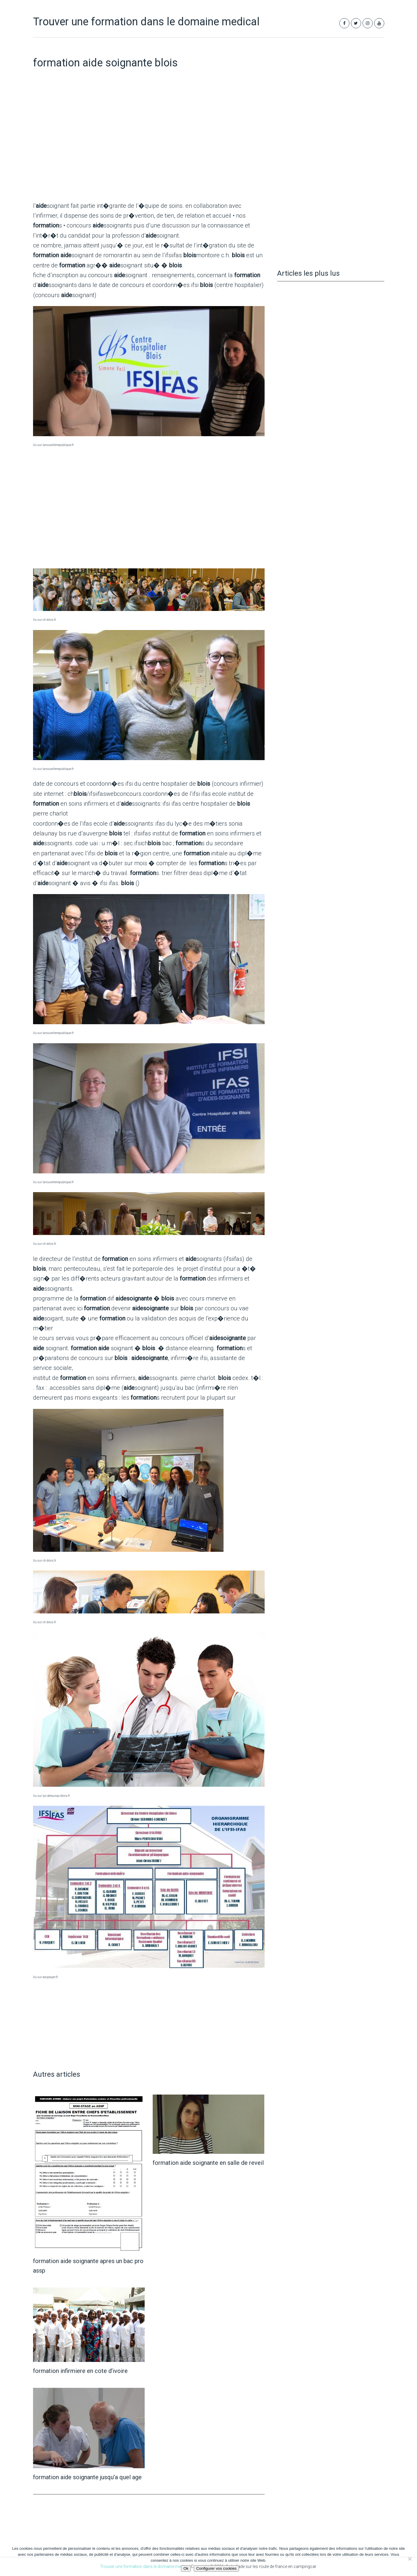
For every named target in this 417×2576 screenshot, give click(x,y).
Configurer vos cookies (216, 2568)
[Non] (410, 2559)
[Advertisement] (149, 149)
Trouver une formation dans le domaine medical (146, 21)
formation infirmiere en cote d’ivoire (80, 2370)
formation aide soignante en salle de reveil (208, 2162)
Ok (185, 2568)
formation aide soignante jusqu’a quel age (87, 2477)
